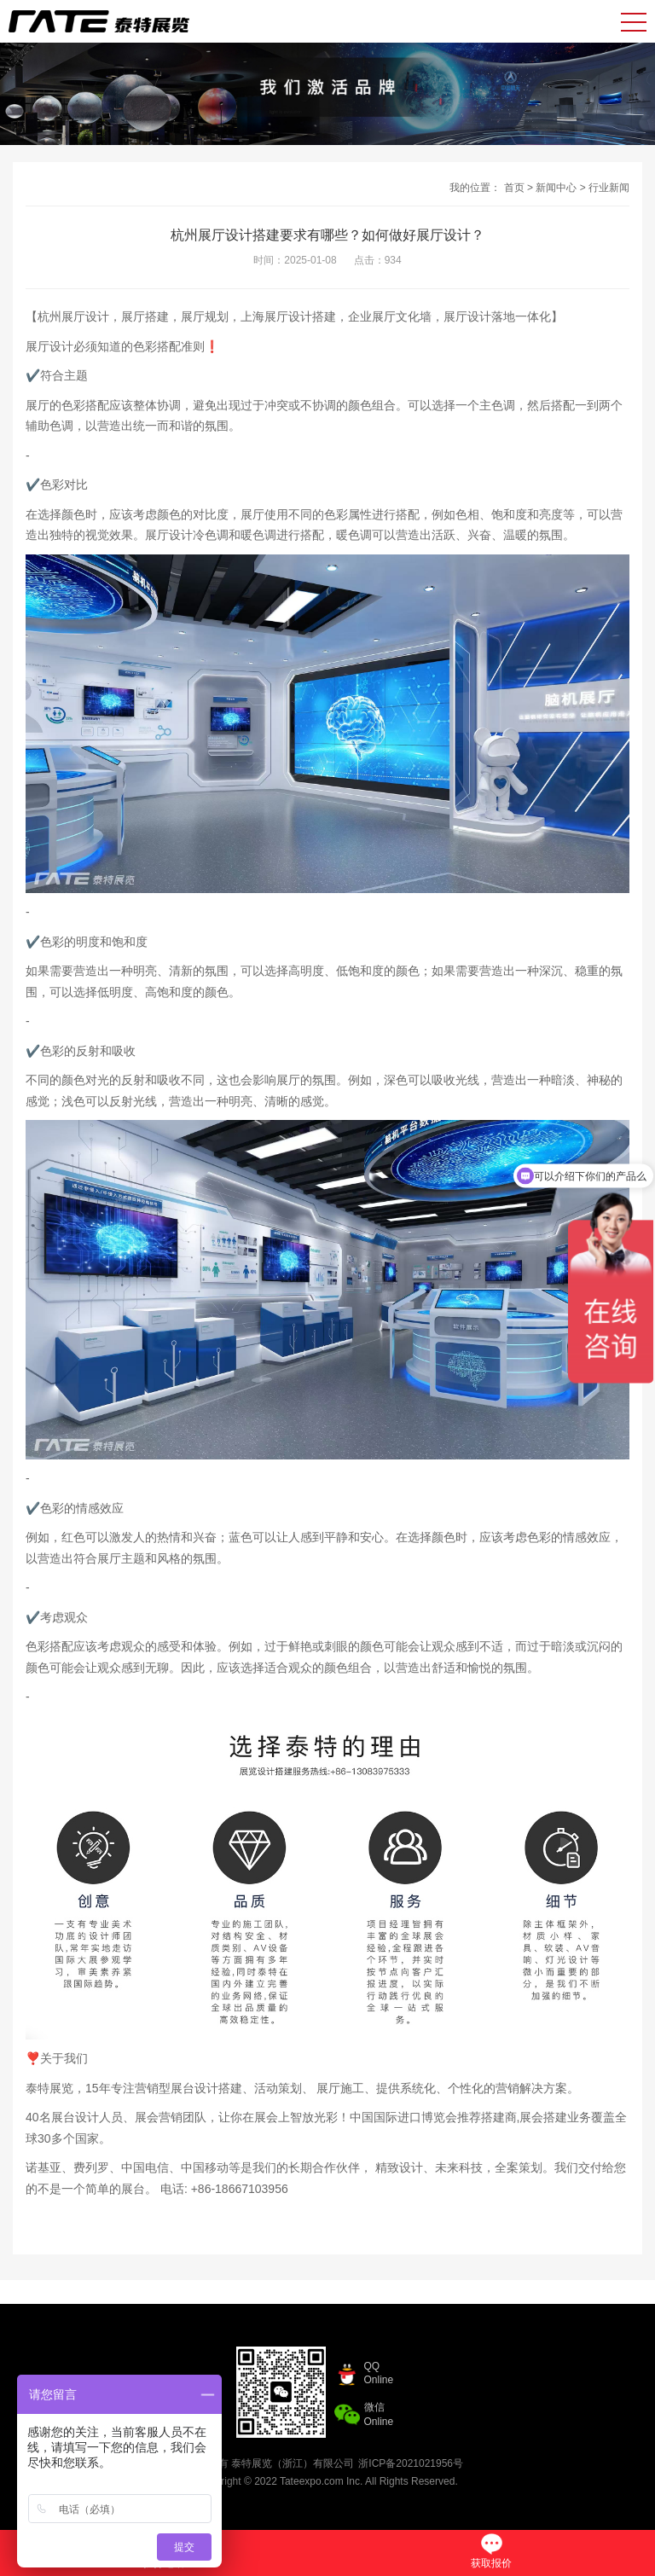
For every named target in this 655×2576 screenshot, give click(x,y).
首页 (514, 188)
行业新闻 (608, 188)
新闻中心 (556, 188)
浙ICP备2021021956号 (410, 2463)
